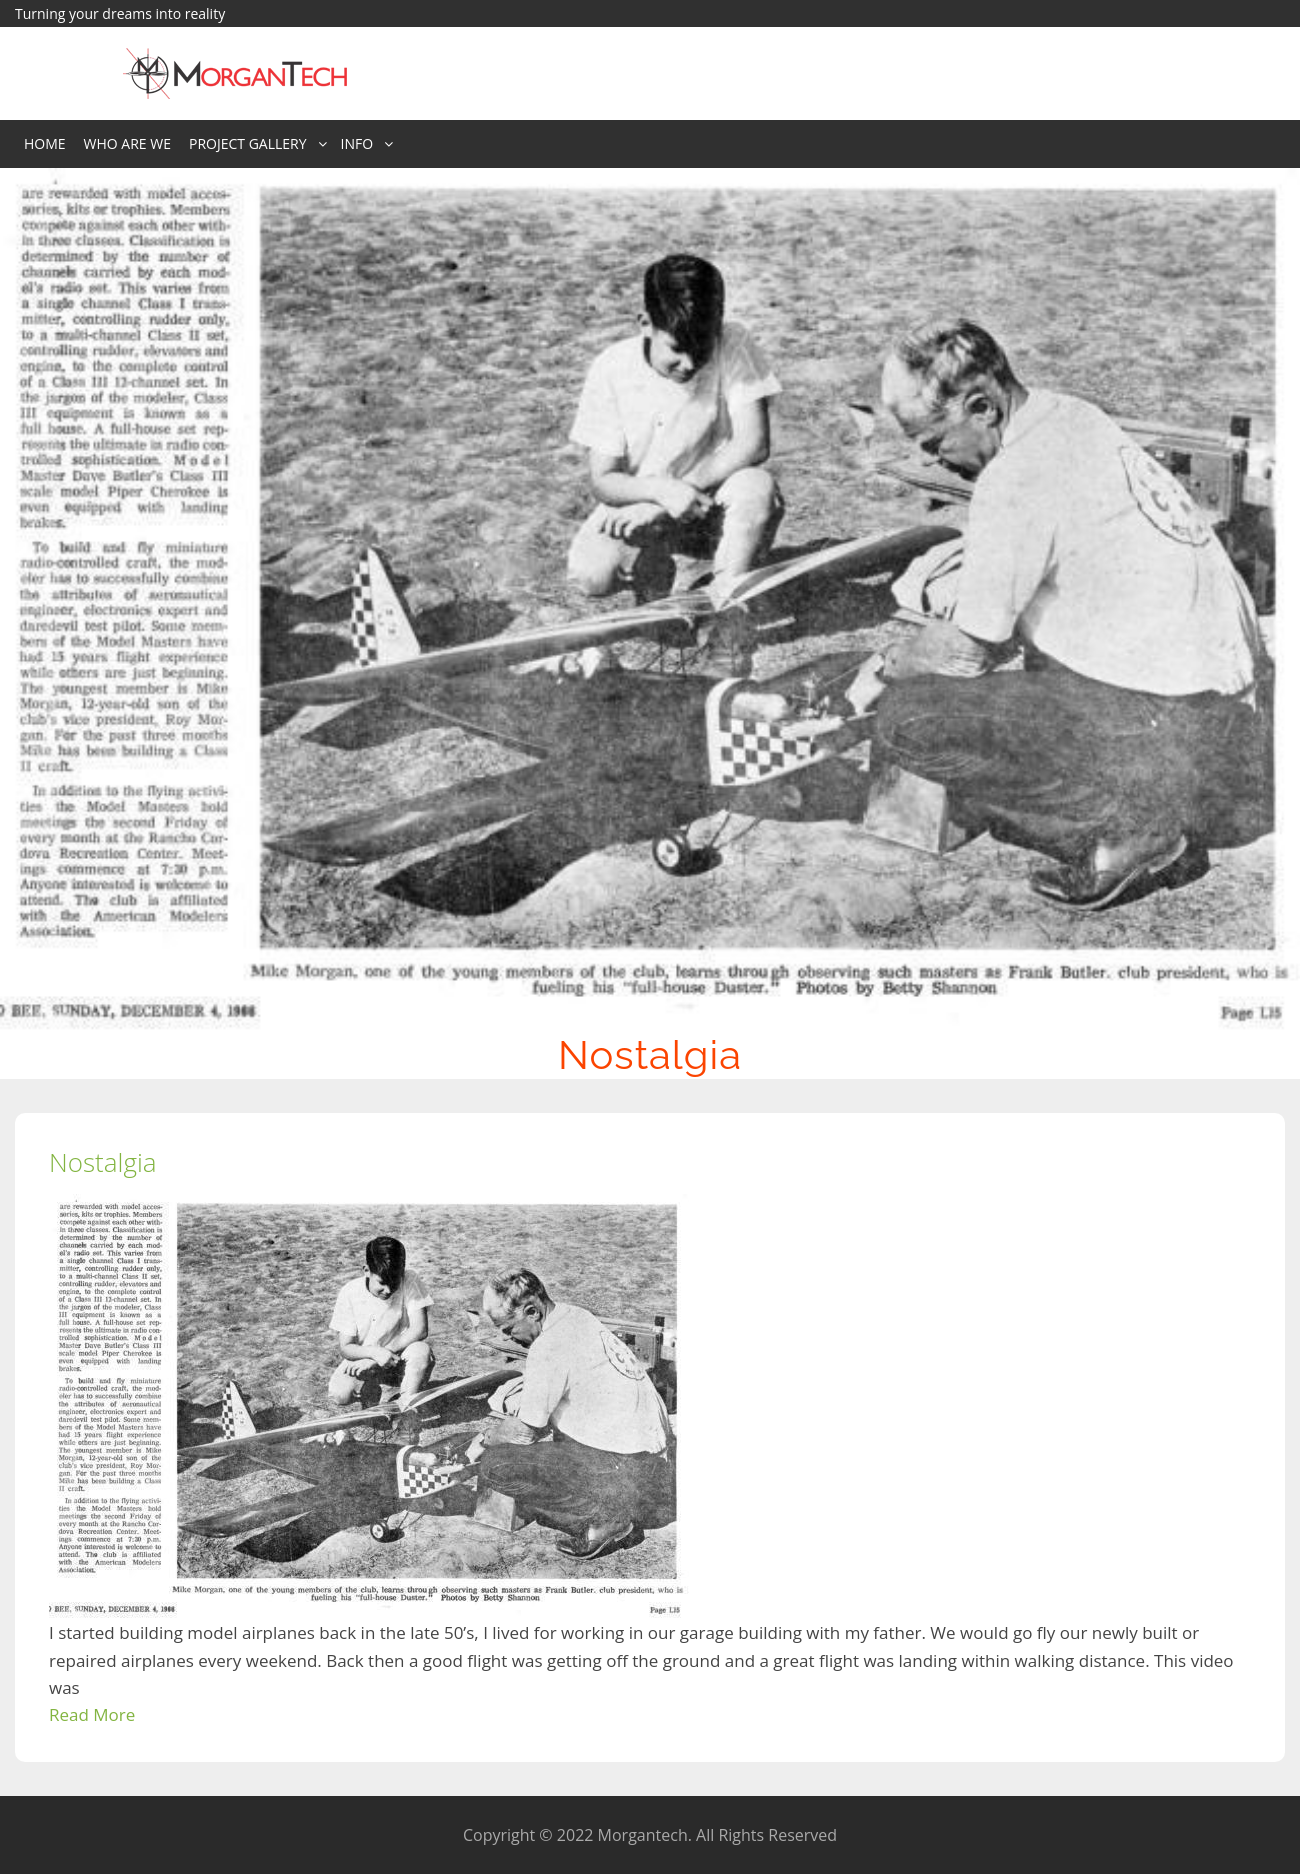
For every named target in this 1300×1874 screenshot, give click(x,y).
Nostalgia (103, 1162)
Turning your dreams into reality (120, 13)
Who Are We (127, 143)
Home (45, 143)
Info (357, 143)
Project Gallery (248, 143)
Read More (92, 1714)
